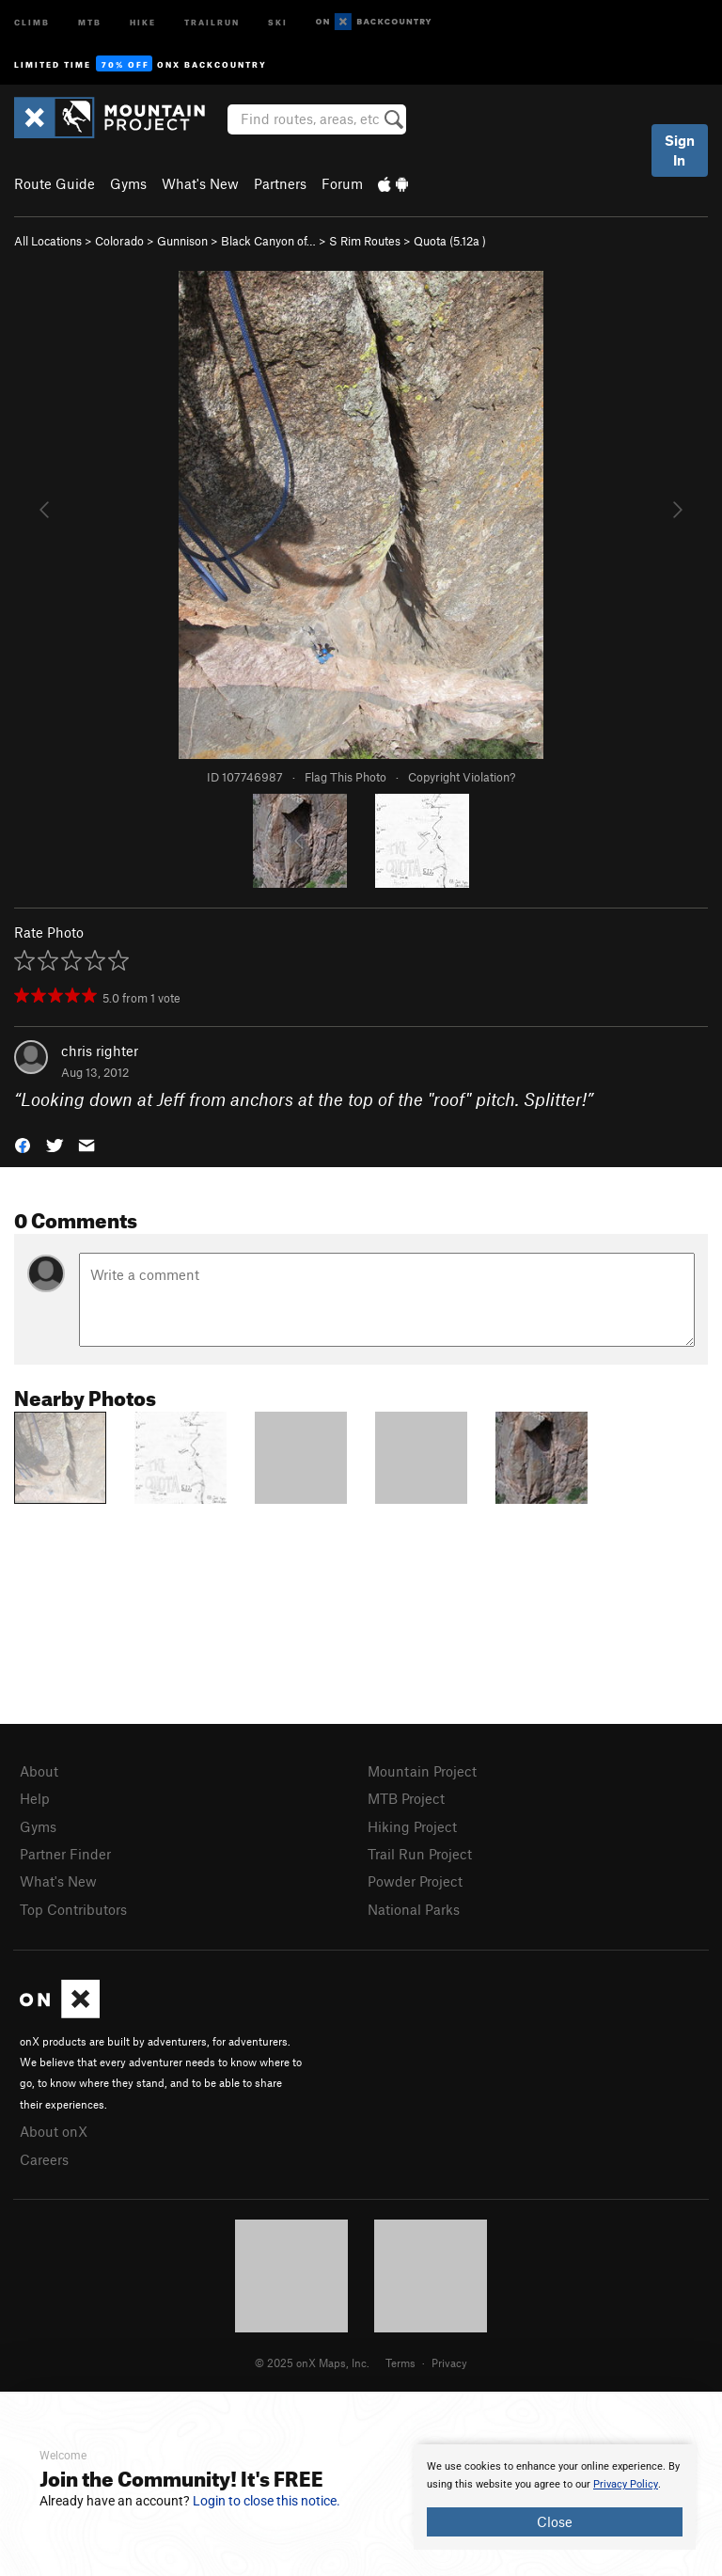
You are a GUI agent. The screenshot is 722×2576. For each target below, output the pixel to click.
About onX (53, 2131)
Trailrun (212, 21)
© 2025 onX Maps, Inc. (312, 2362)
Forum (342, 183)
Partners (280, 183)
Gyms (128, 183)
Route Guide (54, 183)
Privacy (449, 2362)
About (39, 1770)
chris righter (99, 1050)
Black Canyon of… (268, 240)
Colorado (119, 240)
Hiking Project (412, 1826)
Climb (32, 21)
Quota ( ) (450, 240)
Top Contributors (73, 1909)
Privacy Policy (625, 2484)
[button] (22, 1143)
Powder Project (415, 1881)
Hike (143, 21)
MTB (90, 21)
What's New (200, 183)
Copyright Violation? (461, 776)
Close (555, 2521)
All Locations (48, 240)
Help (35, 1798)
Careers (44, 2159)
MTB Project (406, 1798)
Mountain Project (422, 1770)
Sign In (680, 150)
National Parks (414, 1909)
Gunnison (182, 240)
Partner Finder (65, 1853)
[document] (555, 2496)
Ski (278, 21)
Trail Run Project (420, 1853)
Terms (400, 2362)
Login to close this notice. (266, 2500)
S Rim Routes (364, 240)
